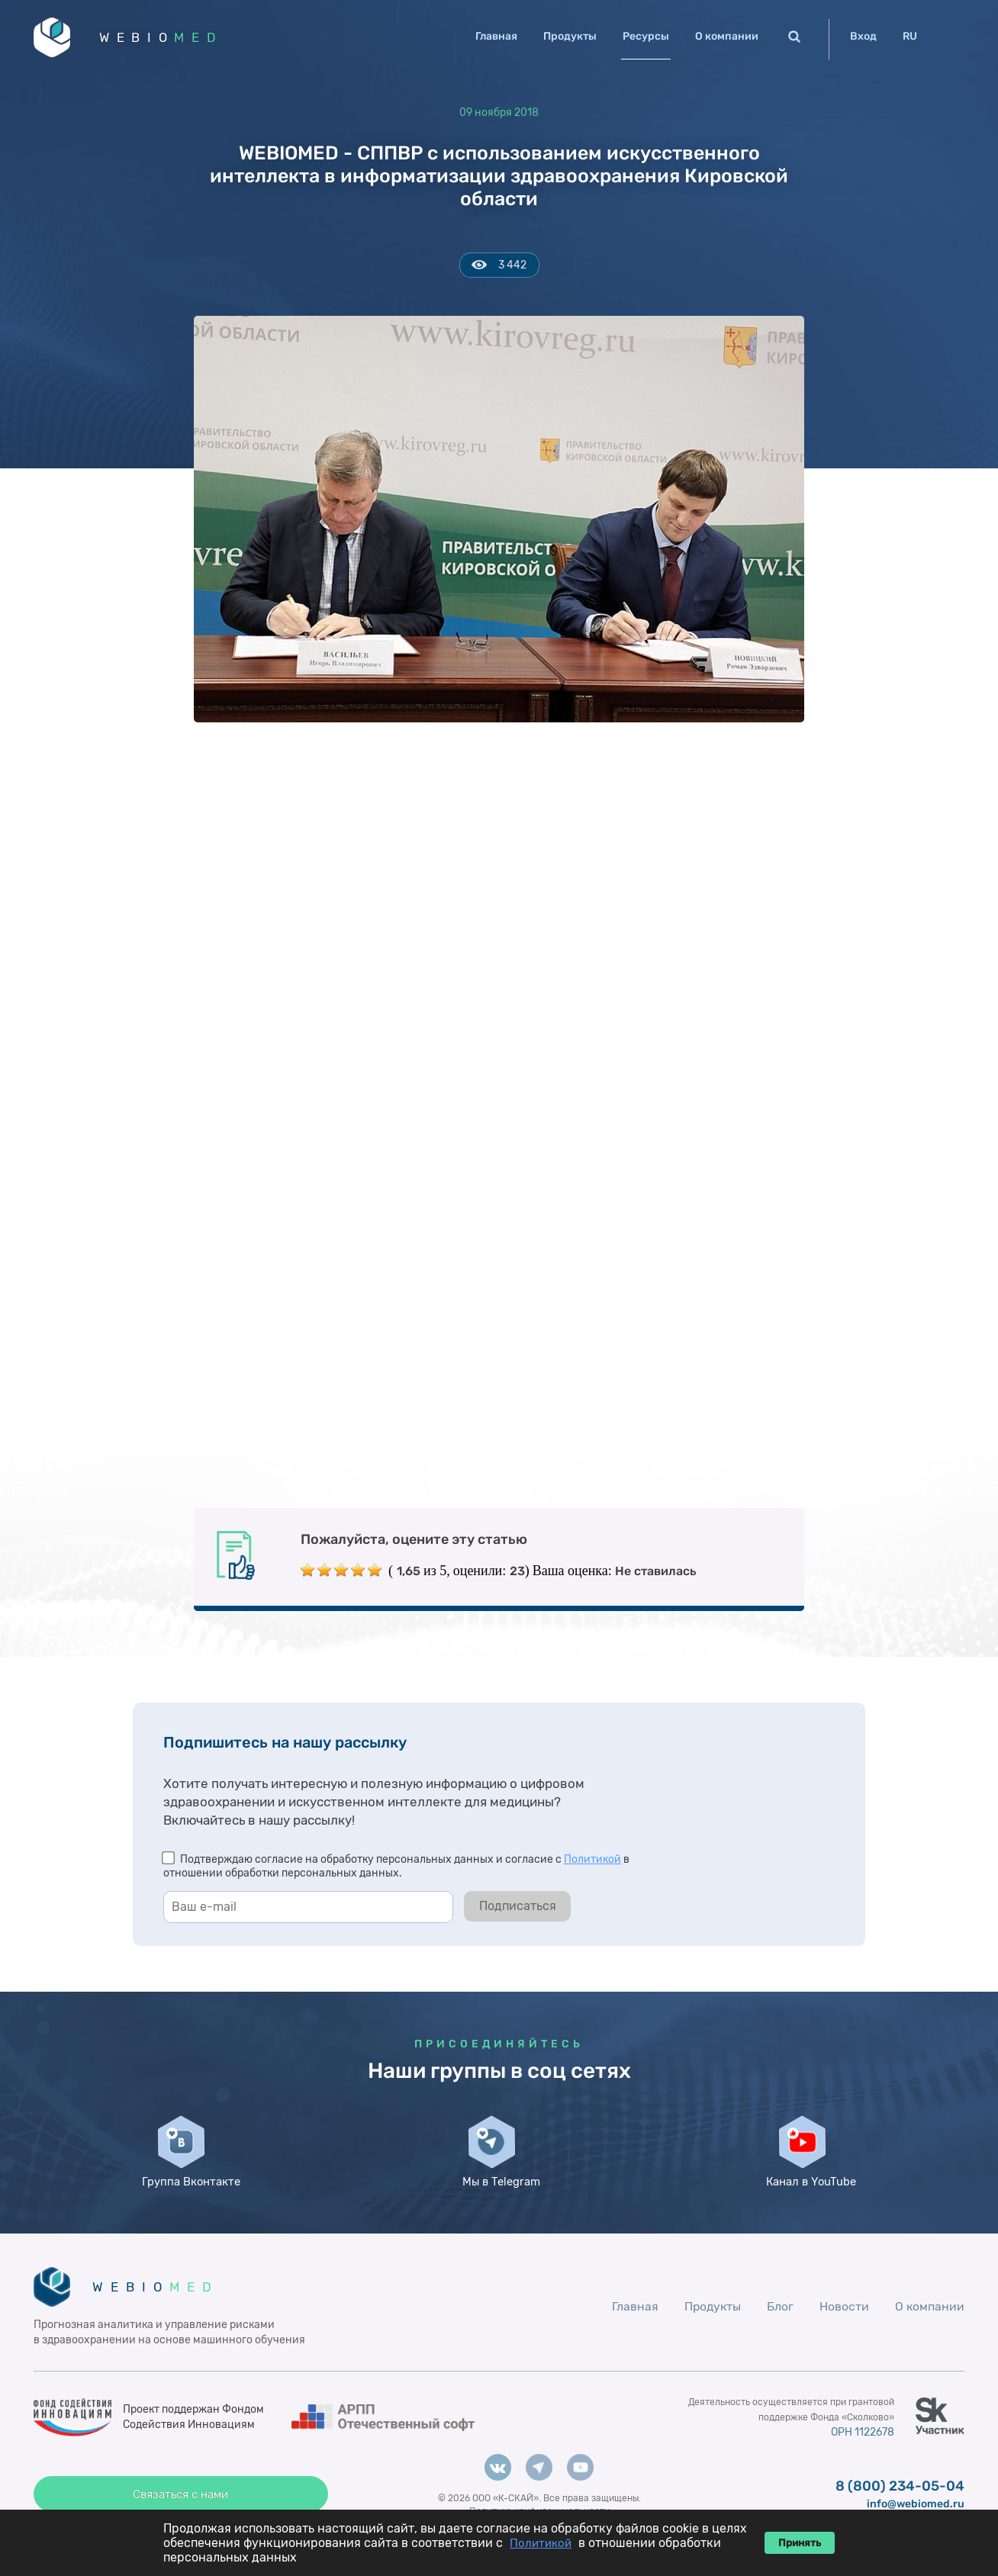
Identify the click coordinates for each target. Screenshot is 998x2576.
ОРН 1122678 (861, 2456)
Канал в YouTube (809, 2198)
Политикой (592, 1861)
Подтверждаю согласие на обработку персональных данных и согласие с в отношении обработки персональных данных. (396, 1868)
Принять (799, 2543)
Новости (843, 2330)
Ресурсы (646, 36)
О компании (726, 36)
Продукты (570, 36)
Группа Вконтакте (188, 2198)
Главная (496, 36)
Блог (779, 2330)
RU (910, 36)
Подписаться (517, 1908)
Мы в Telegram (498, 2191)
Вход (863, 36)
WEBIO (165, 38)
